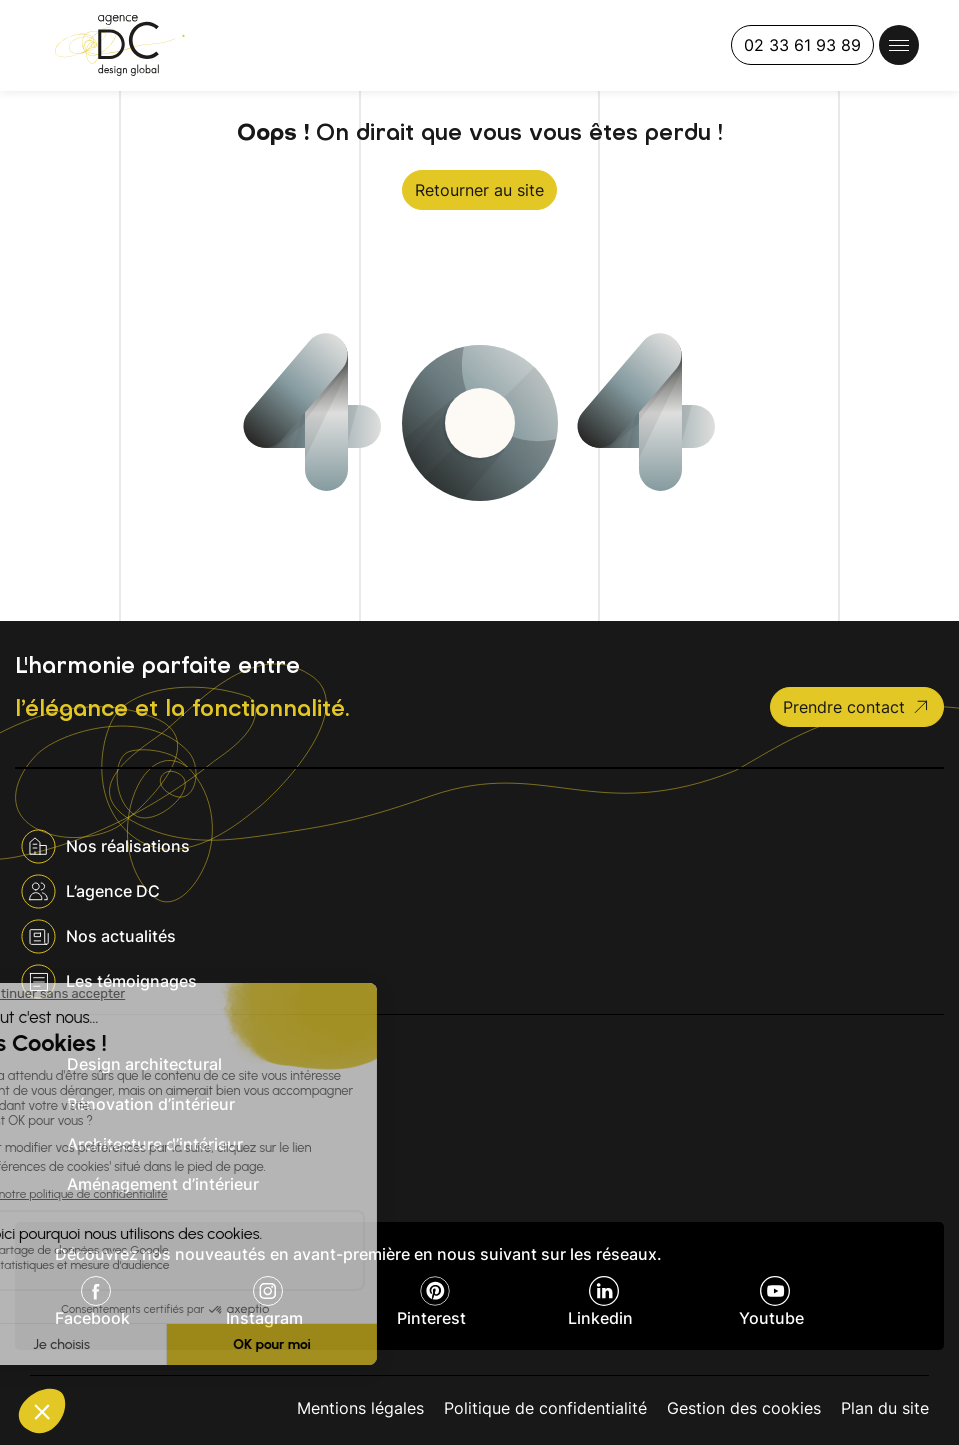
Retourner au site (479, 190)
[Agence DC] (120, 45)
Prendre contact (857, 707)
